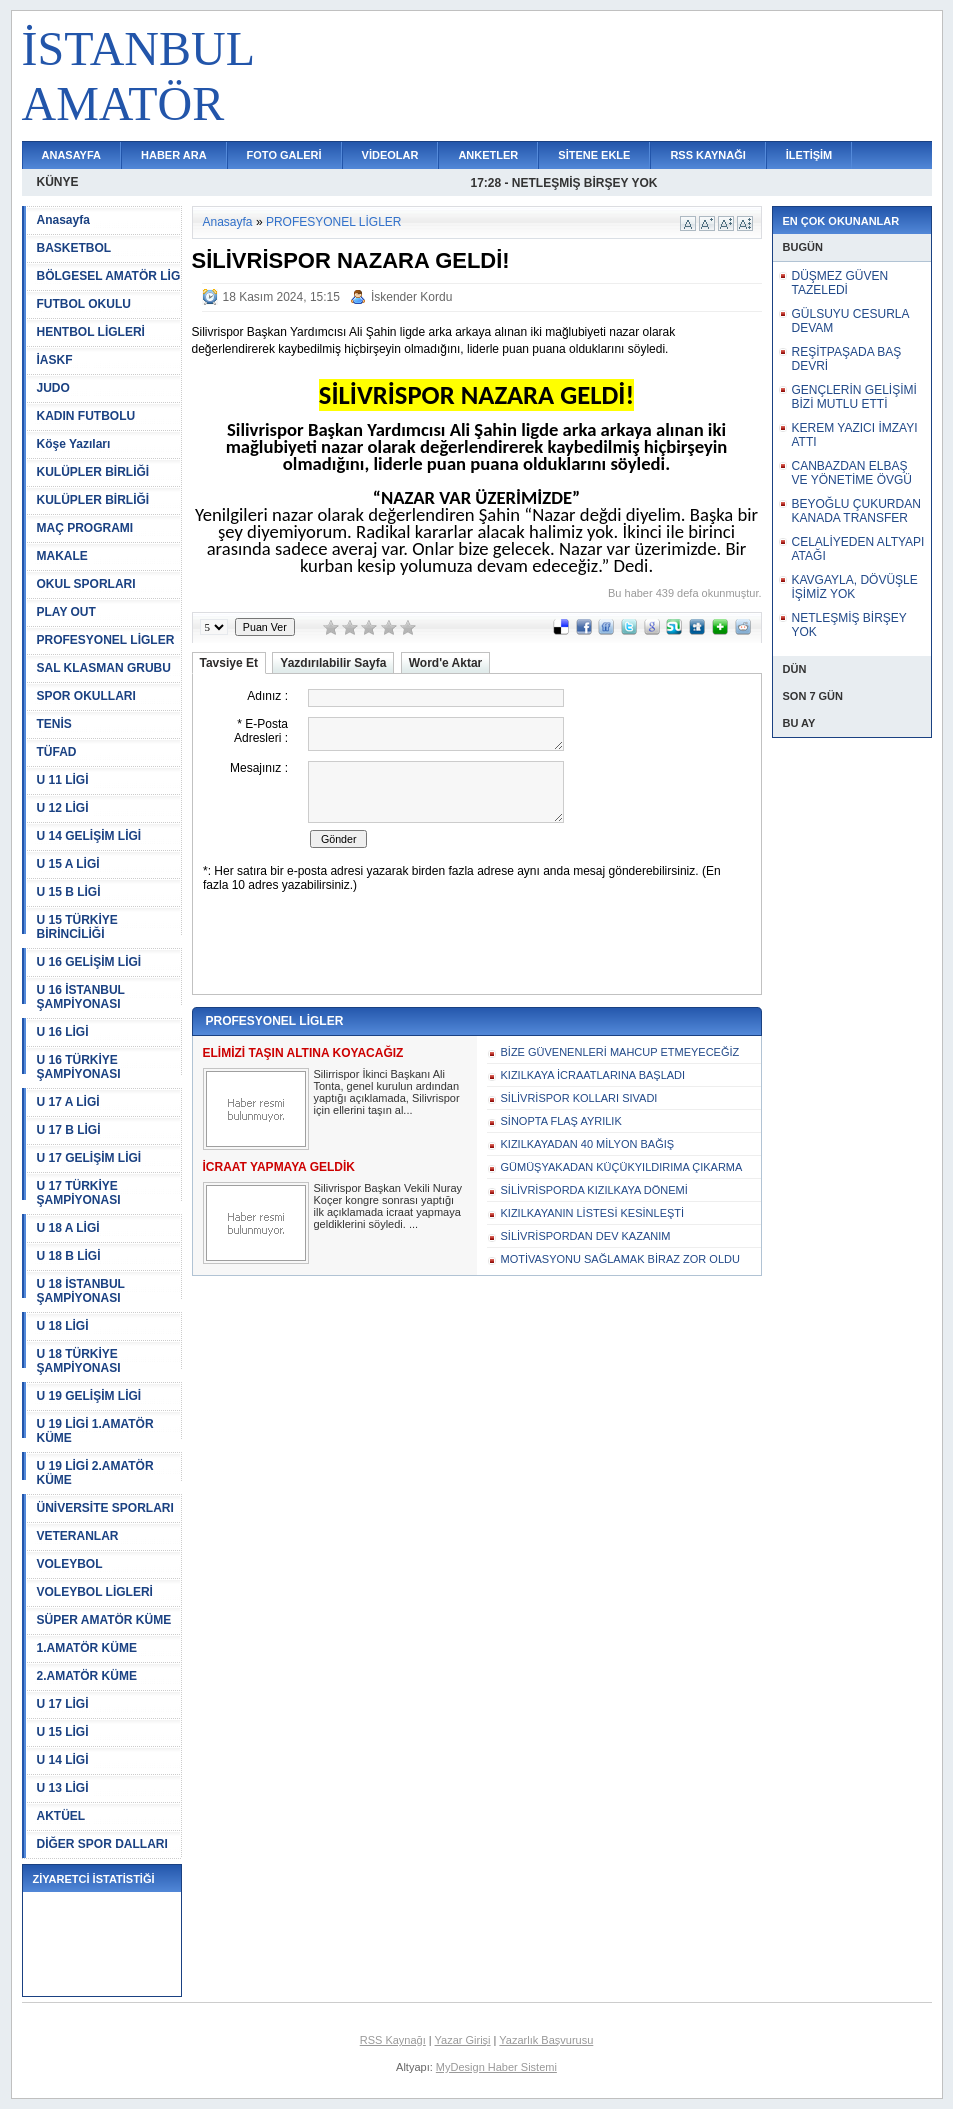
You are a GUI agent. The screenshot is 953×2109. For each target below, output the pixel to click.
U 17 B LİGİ (69, 1130)
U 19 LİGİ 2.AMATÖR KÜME (95, 1473)
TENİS (54, 724)
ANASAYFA (72, 155)
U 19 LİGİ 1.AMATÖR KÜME (95, 1431)
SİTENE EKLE (594, 155)
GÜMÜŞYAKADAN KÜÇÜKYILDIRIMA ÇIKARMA (622, 1167)
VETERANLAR (78, 1536)
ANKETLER (488, 155)
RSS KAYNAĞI (707, 155)
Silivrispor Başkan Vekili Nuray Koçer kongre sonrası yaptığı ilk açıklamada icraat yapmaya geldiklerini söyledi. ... (388, 1206)
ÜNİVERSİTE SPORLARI (105, 1508)
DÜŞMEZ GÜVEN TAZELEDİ (840, 283)
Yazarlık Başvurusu (546, 2040)
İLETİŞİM (809, 155)
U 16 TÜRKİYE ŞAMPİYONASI (79, 1067)
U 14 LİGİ (63, 1760)
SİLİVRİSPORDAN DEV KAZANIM (586, 1236)
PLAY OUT (66, 612)
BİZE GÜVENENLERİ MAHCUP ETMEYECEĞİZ (620, 1052)
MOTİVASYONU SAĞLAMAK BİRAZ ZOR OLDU (620, 1259)
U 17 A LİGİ (68, 1102)
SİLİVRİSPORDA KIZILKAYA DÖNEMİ (594, 1190)
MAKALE (62, 556)
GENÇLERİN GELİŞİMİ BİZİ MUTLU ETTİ (854, 397)
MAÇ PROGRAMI (85, 528)
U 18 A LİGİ (68, 1228)
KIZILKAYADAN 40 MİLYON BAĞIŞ (588, 1144)
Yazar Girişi (463, 2040)
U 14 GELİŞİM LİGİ (89, 836)
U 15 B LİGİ (69, 892)
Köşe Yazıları (74, 444)
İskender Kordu (411, 297)
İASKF (55, 360)
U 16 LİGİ (63, 1032)
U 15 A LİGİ (68, 864)
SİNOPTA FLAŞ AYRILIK (561, 1121)
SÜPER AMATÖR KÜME (104, 1620)
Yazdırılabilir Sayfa (333, 663)
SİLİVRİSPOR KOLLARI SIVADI (579, 1098)
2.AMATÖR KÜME (87, 1676)
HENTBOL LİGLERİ (91, 332)
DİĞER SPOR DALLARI (102, 1844)
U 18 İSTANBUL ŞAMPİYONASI (81, 1291)
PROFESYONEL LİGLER (106, 640)
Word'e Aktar (446, 663)
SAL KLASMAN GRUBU (104, 668)
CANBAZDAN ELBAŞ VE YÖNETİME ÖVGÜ (852, 473)
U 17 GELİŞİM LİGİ (89, 1158)
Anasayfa (63, 220)
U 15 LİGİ (63, 1732)
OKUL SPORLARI (86, 584)
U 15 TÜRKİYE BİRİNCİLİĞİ (77, 927)
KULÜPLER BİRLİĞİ (93, 472)
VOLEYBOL (70, 1564)
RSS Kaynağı (393, 2040)
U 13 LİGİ (63, 1788)
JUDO (53, 388)
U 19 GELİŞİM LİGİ (89, 1396)
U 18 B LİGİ (69, 1256)
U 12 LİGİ (63, 808)
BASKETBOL (74, 248)
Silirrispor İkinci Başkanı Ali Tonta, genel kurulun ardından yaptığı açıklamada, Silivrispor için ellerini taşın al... (387, 1092)
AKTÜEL (61, 1816)
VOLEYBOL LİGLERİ (95, 1592)
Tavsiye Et (229, 663)
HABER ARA (174, 155)
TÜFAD (57, 752)
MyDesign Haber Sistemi (496, 2067)
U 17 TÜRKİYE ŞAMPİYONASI (79, 1193)
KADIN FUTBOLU (86, 416)
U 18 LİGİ (63, 1326)
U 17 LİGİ (63, 1704)
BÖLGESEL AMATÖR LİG (109, 276)
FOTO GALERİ (284, 155)
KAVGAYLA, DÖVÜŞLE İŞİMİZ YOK (855, 587)
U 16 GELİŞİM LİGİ (89, 962)
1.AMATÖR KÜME (87, 1648)
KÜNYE (58, 182)
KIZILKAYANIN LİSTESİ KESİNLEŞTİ (593, 1213)
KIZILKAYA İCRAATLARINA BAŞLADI (593, 1075)
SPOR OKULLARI (86, 696)
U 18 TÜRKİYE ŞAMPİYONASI (79, 1361)
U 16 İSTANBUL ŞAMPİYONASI (81, 997)
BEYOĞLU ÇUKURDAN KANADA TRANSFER (856, 511)
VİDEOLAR (390, 155)
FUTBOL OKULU (84, 304)
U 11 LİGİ (63, 780)
